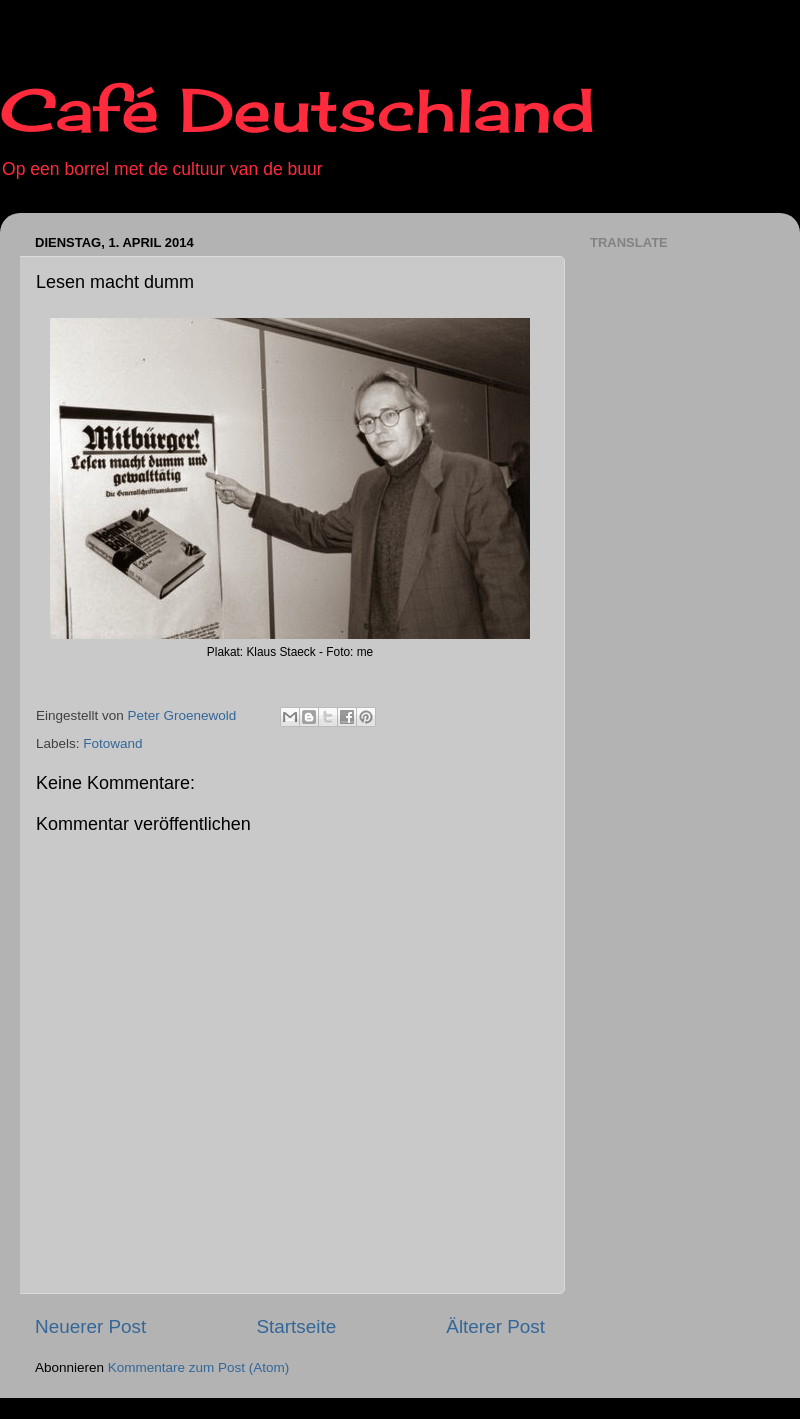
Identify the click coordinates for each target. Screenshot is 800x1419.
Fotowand (112, 743)
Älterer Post (495, 1326)
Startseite (296, 1326)
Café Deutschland (297, 109)
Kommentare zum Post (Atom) (199, 1367)
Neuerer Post (90, 1326)
